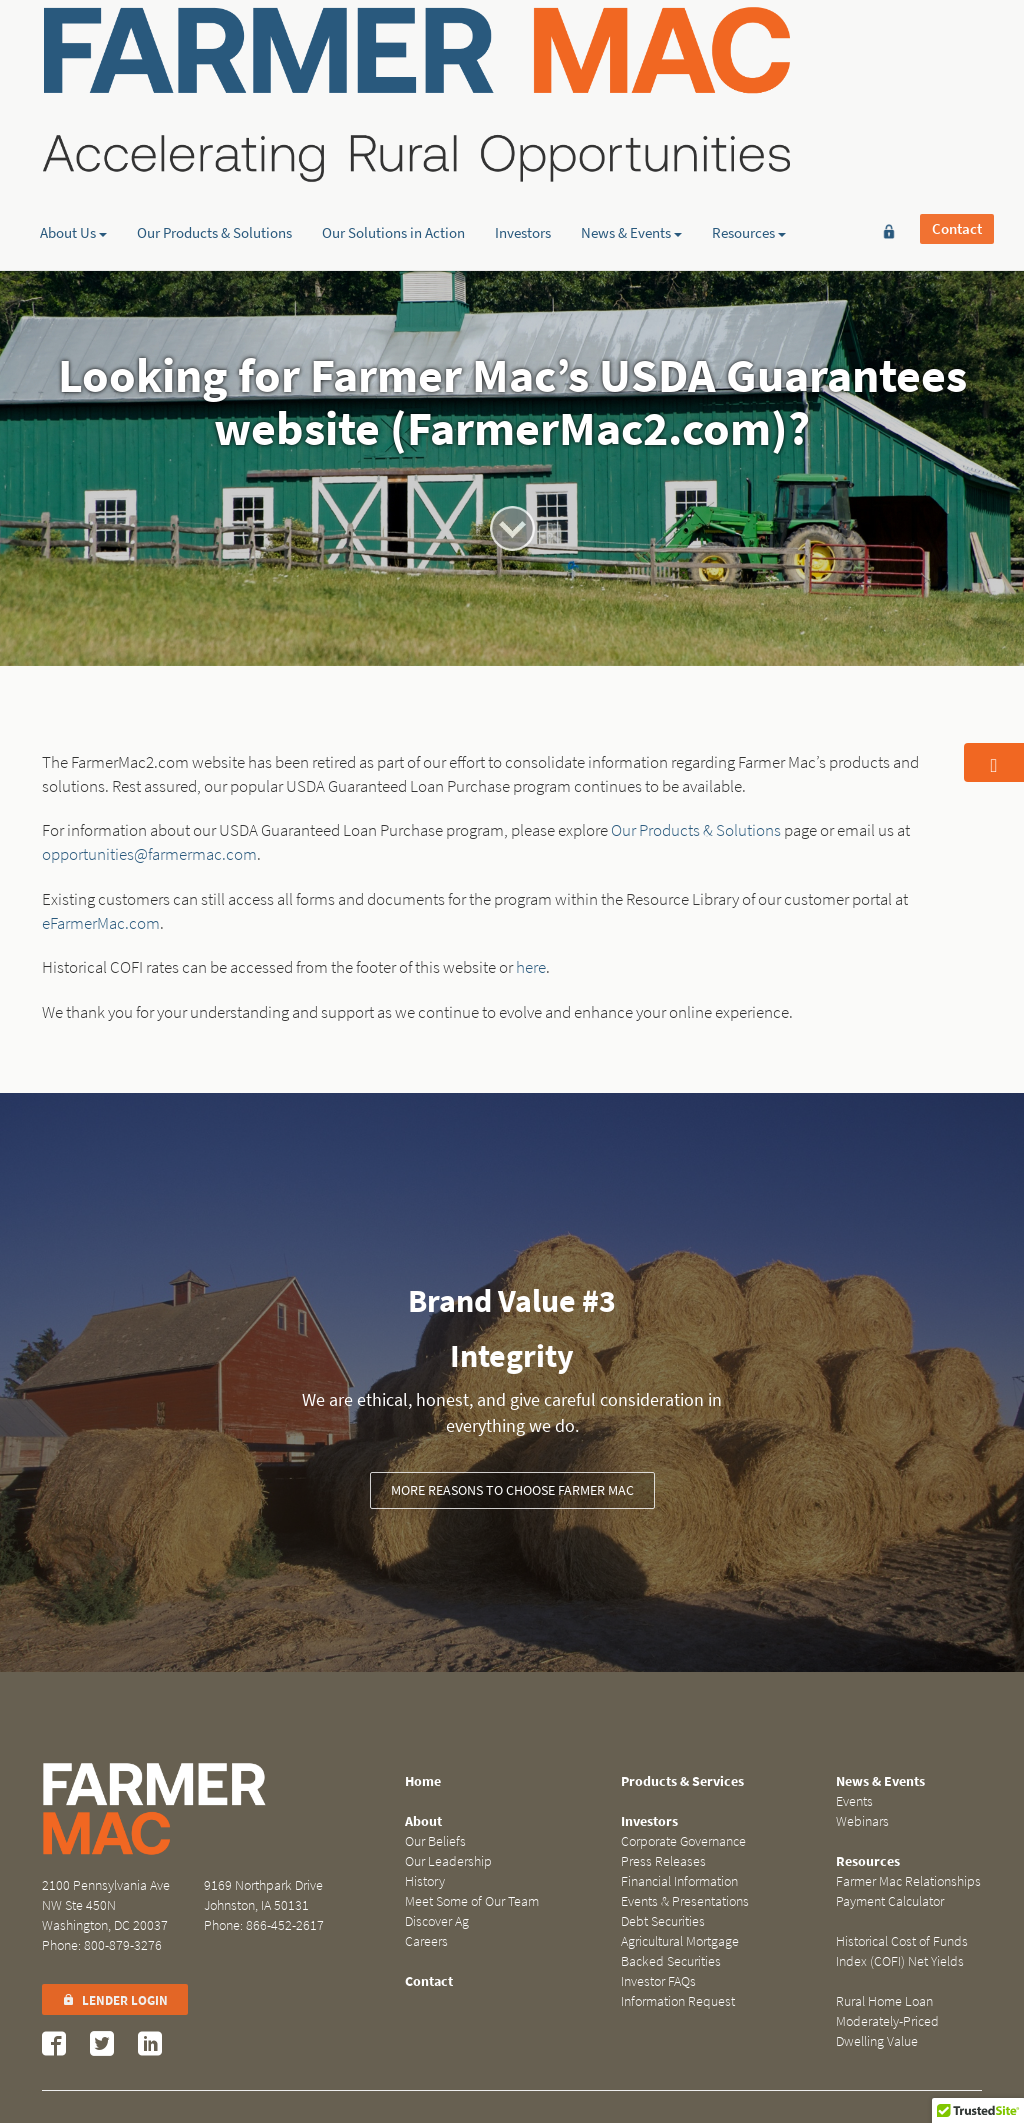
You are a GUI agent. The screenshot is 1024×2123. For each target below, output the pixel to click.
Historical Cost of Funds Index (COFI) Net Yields (902, 1951)
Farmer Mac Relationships (908, 1881)
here (531, 967)
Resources (749, 155)
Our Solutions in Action (393, 155)
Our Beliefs (435, 1841)
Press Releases (663, 1861)
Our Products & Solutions (214, 155)
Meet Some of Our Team (472, 1901)
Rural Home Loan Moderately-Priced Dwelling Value (887, 2021)
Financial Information (679, 1881)
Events (854, 1801)
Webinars (862, 1821)
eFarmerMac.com (101, 923)
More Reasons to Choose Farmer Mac (512, 1490)
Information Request (678, 2001)
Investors (523, 155)
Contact (957, 47)
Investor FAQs (658, 1981)
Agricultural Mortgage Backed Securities (680, 1951)
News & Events (631, 155)
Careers (426, 1941)
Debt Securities (663, 1921)
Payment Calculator (890, 1901)
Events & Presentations (685, 1901)
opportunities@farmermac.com (149, 854)
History (425, 1881)
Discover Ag (437, 1921)
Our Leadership (448, 1861)
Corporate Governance (683, 1841)
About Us (73, 155)
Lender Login (115, 2000)
